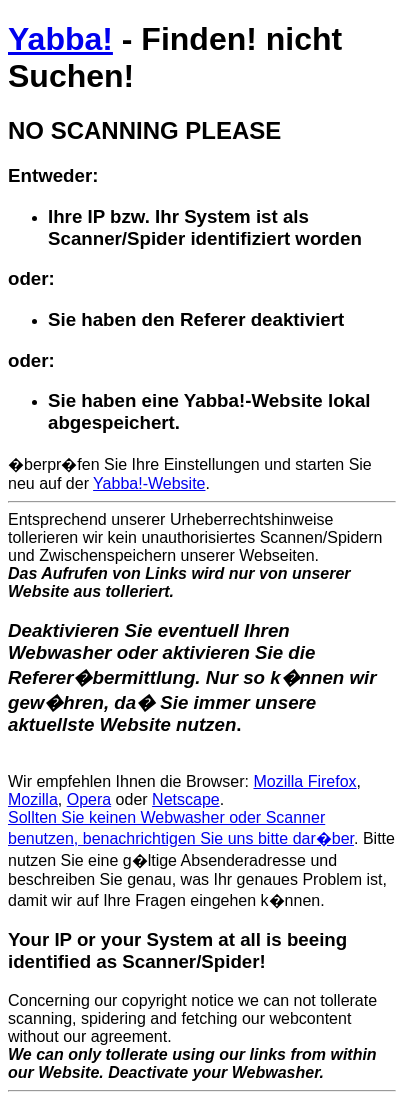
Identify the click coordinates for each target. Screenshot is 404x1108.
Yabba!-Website (149, 483)
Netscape (186, 799)
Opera (89, 799)
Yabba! (60, 39)
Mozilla (33, 799)
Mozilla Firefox (304, 781)
